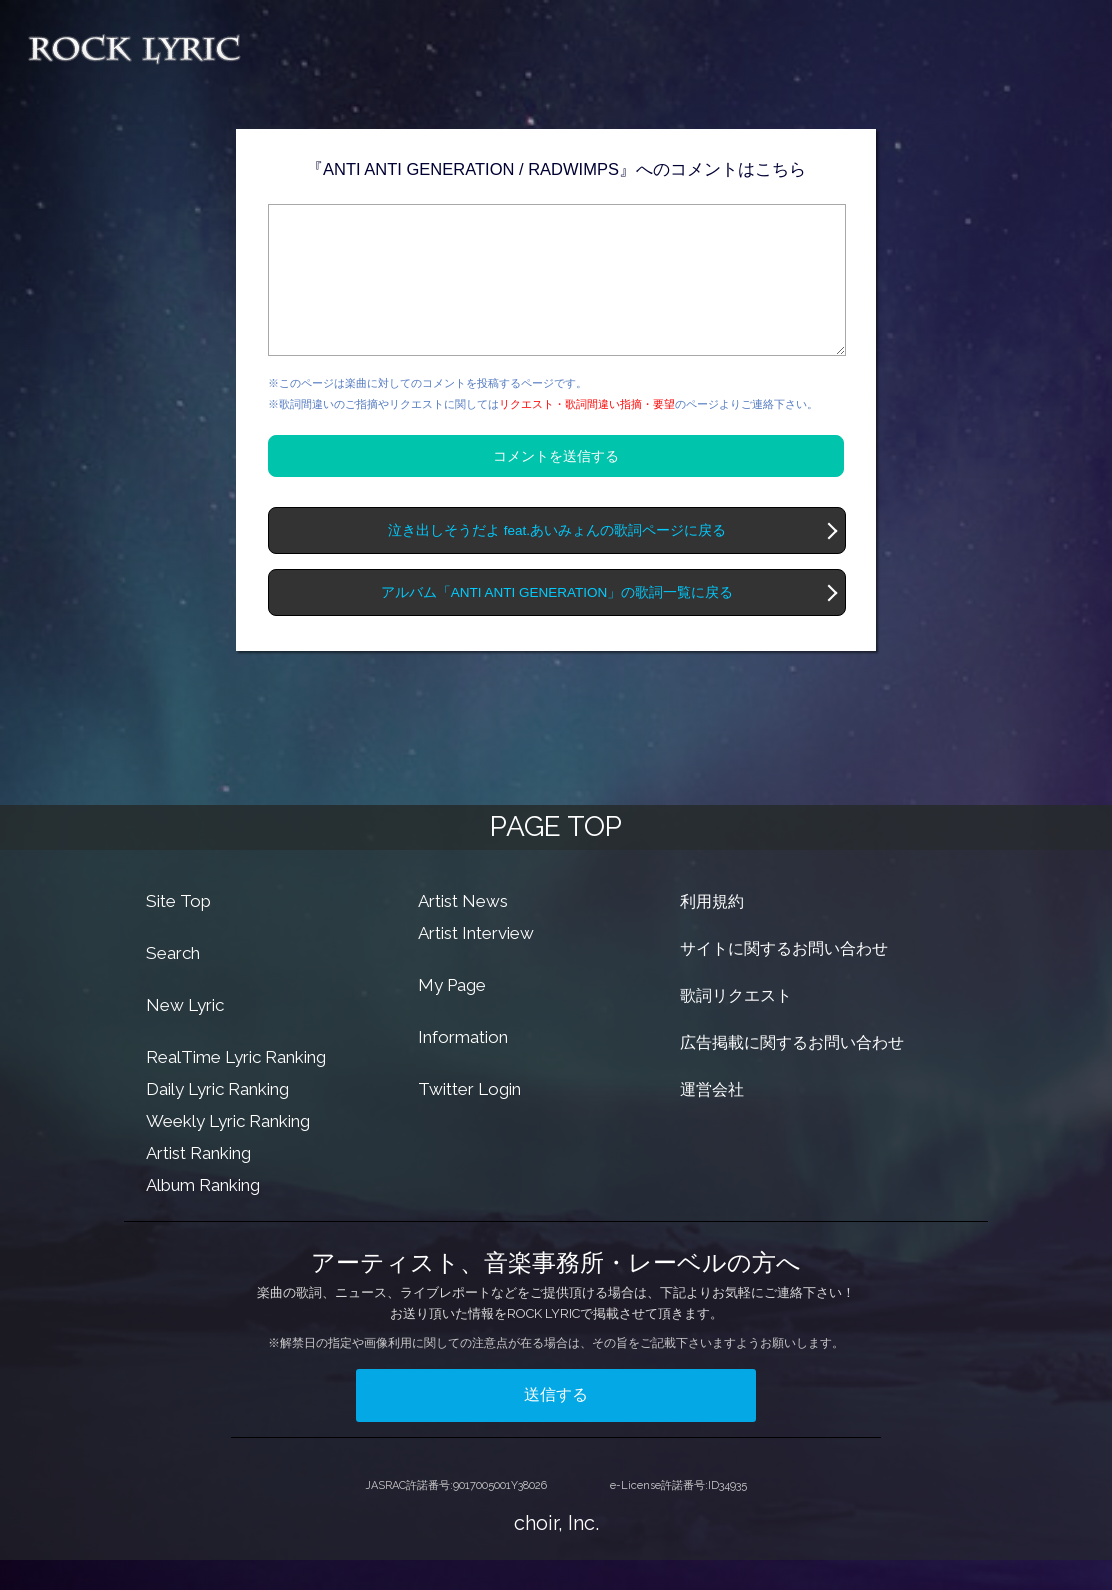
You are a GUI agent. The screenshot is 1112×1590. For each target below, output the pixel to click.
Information (463, 1067)
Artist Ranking (198, 1183)
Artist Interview (476, 963)
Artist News (463, 931)
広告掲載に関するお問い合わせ (792, 1072)
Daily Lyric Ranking (217, 1119)
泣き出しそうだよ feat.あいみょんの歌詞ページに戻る (557, 560)
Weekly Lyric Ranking (228, 1151)
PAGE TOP (556, 856)
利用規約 (712, 931)
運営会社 (712, 1119)
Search (173, 983)
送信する (556, 1424)
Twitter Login (469, 1119)
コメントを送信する (556, 486)
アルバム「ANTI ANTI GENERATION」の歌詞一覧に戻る (557, 622)
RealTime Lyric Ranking (236, 1087)
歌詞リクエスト (736, 1025)
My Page (452, 1015)
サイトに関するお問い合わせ (784, 978)
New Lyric (185, 1035)
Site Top (178, 931)
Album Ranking (203, 1215)
